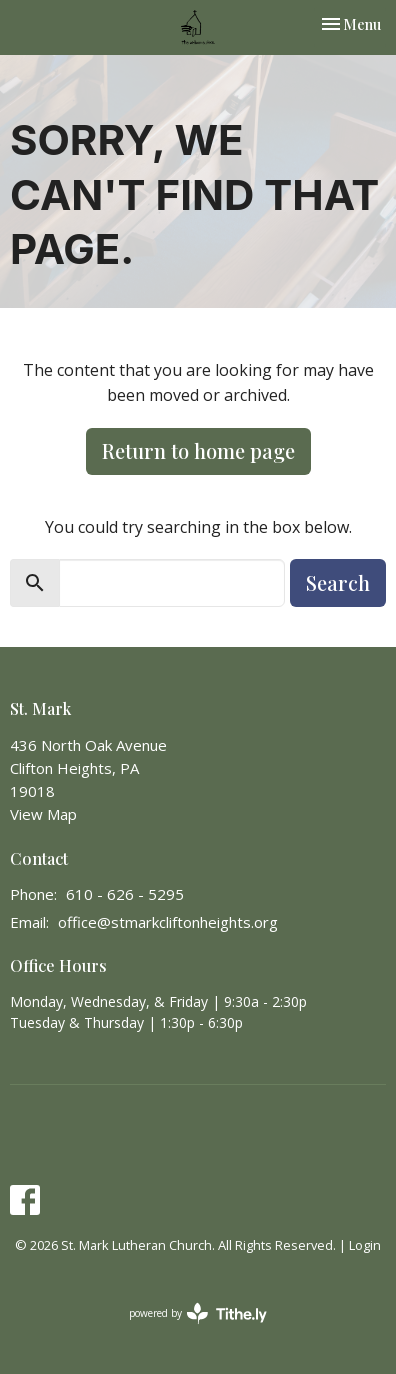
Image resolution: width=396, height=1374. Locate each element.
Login (365, 1245)
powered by (198, 1313)
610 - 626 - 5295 (125, 894)
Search (338, 582)
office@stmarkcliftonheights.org (168, 922)
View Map (43, 814)
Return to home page (198, 450)
